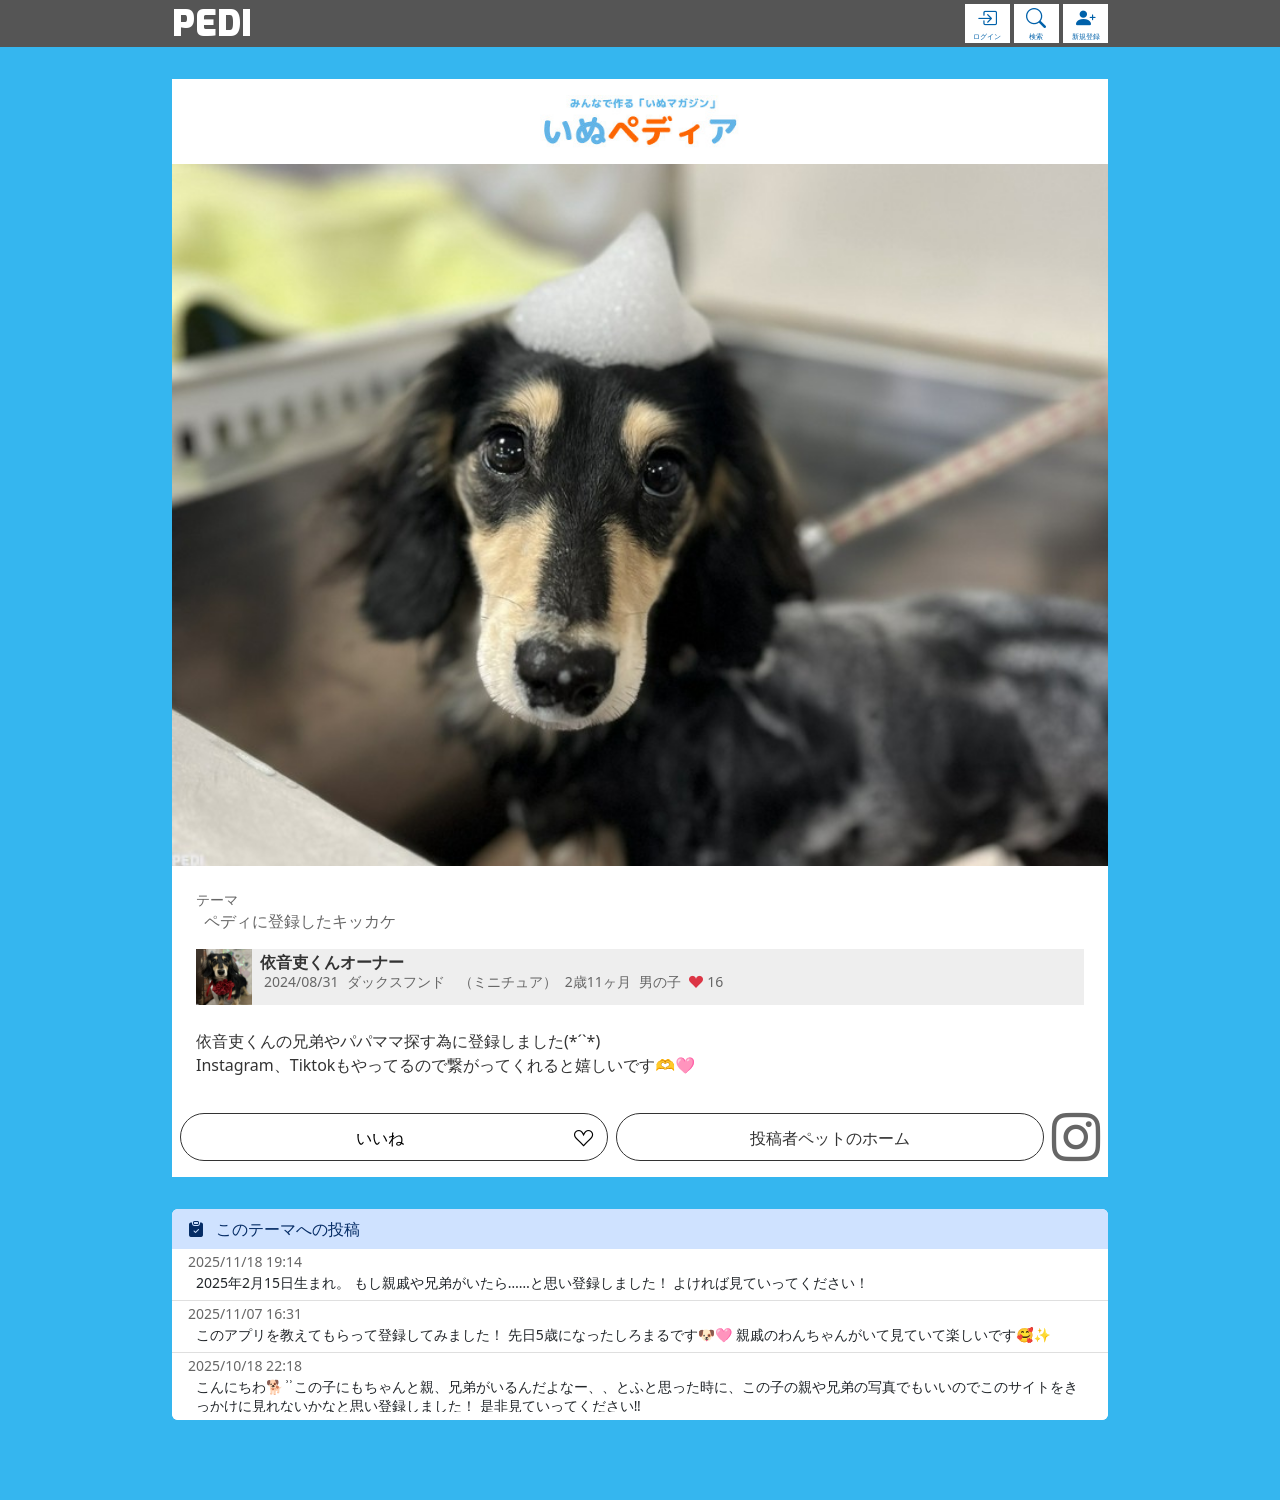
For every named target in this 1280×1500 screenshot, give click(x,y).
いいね (380, 1138)
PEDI (212, 23)
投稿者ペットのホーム (830, 1138)
